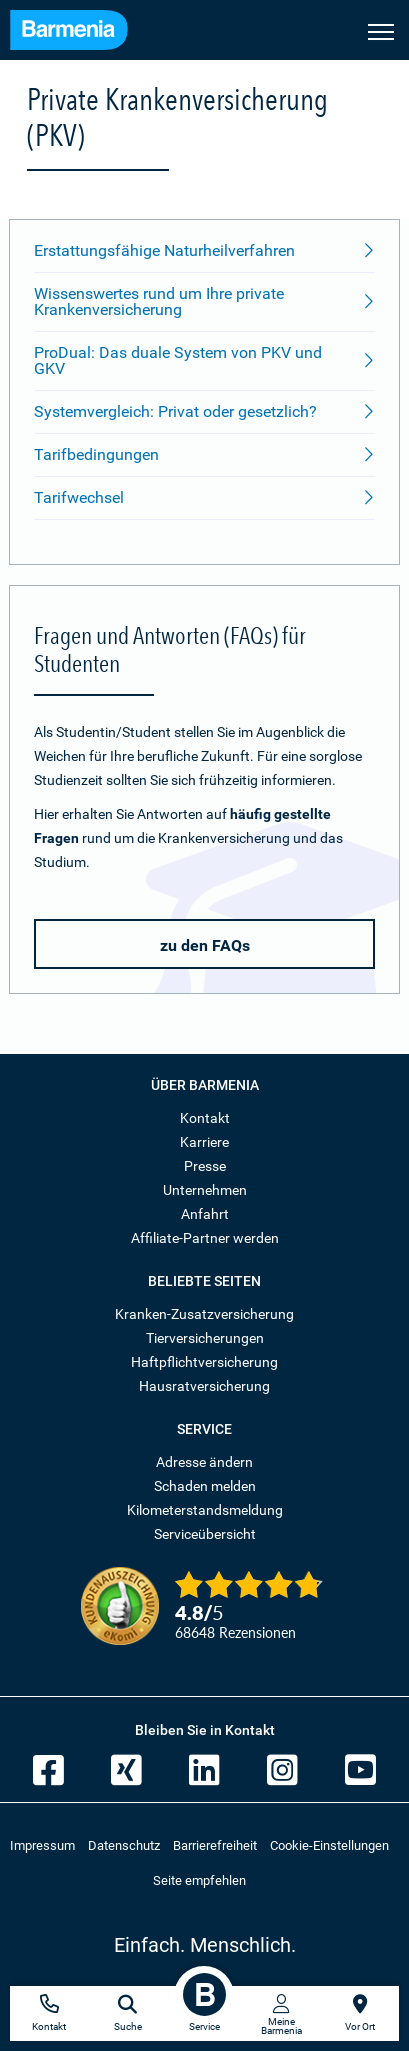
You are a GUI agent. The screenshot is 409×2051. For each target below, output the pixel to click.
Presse (205, 1166)
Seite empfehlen (199, 1880)
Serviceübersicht (205, 1534)
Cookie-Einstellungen (329, 1845)
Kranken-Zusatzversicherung (204, 1314)
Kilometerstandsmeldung (205, 1510)
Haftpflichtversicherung (204, 1362)
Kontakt (205, 1118)
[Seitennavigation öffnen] (381, 30)
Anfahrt (205, 1214)
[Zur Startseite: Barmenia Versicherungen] (79, 32)
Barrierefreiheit (215, 1845)
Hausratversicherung (204, 1386)
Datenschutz (124, 1845)
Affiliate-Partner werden (205, 1238)
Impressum (42, 1845)
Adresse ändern (204, 1462)
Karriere (204, 1142)
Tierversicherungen (205, 1338)
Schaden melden (205, 1486)
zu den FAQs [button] (205, 945)
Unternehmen (205, 1190)
